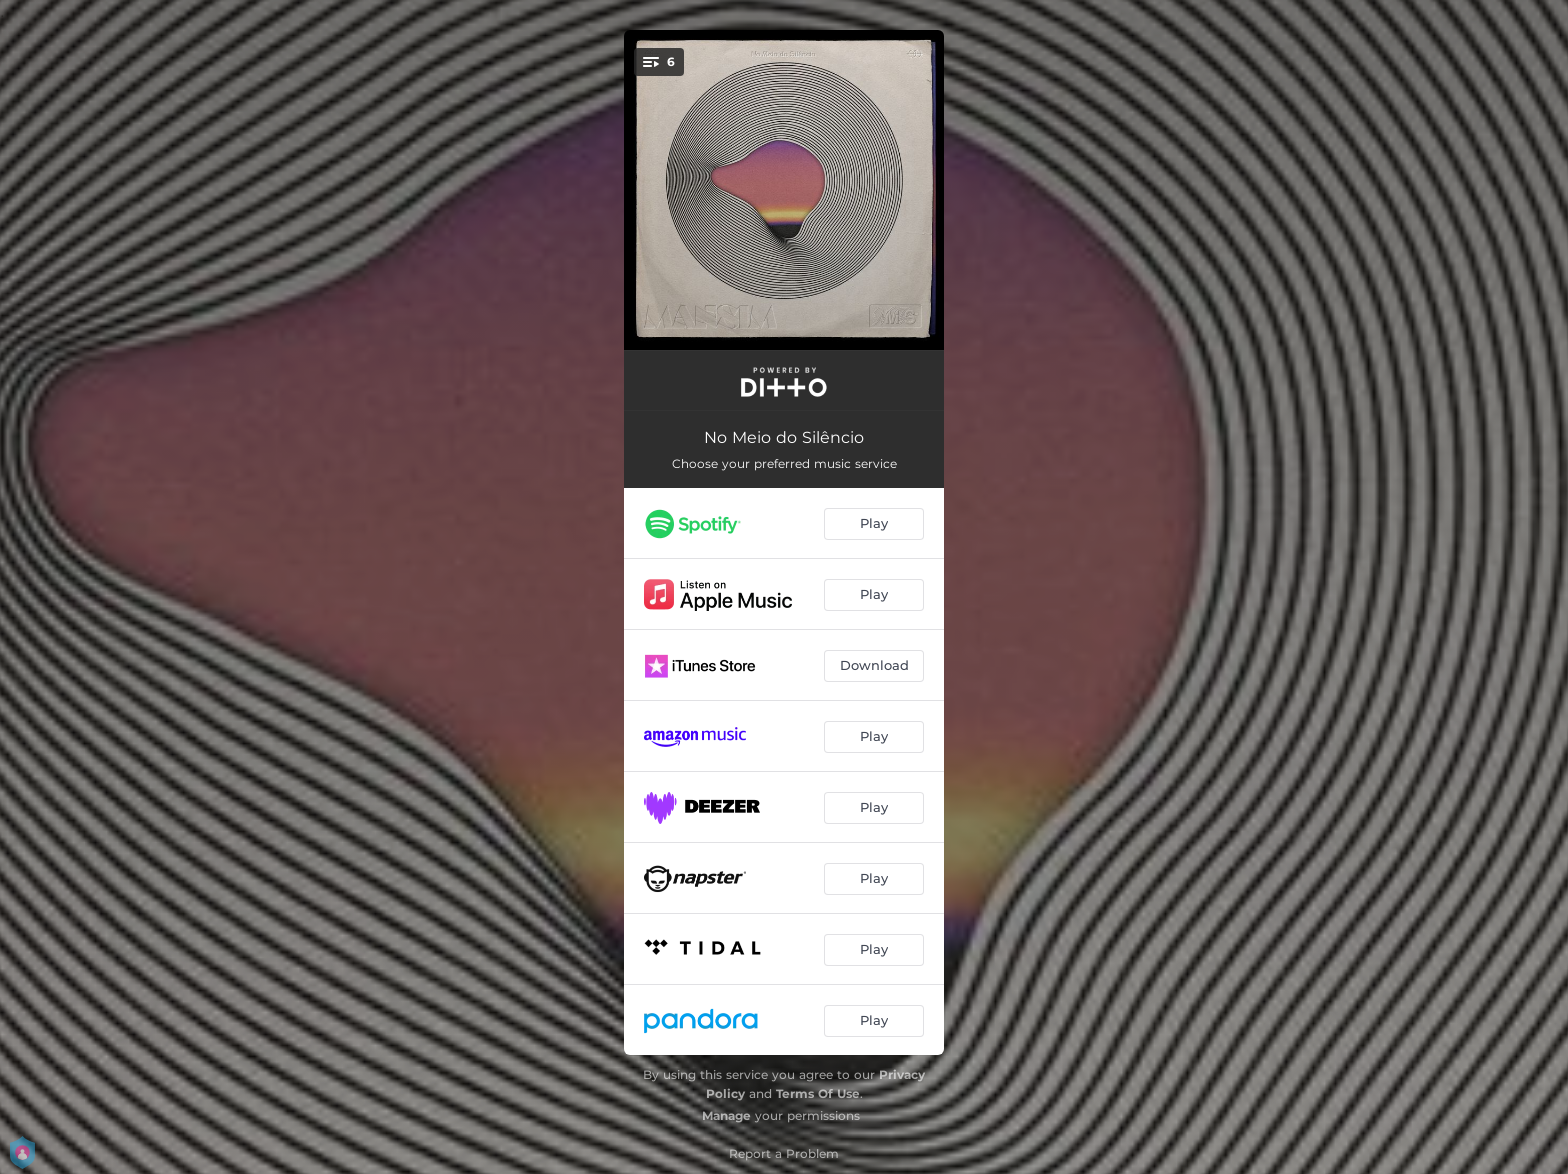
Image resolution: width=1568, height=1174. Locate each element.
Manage (726, 1115)
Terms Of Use (818, 1093)
